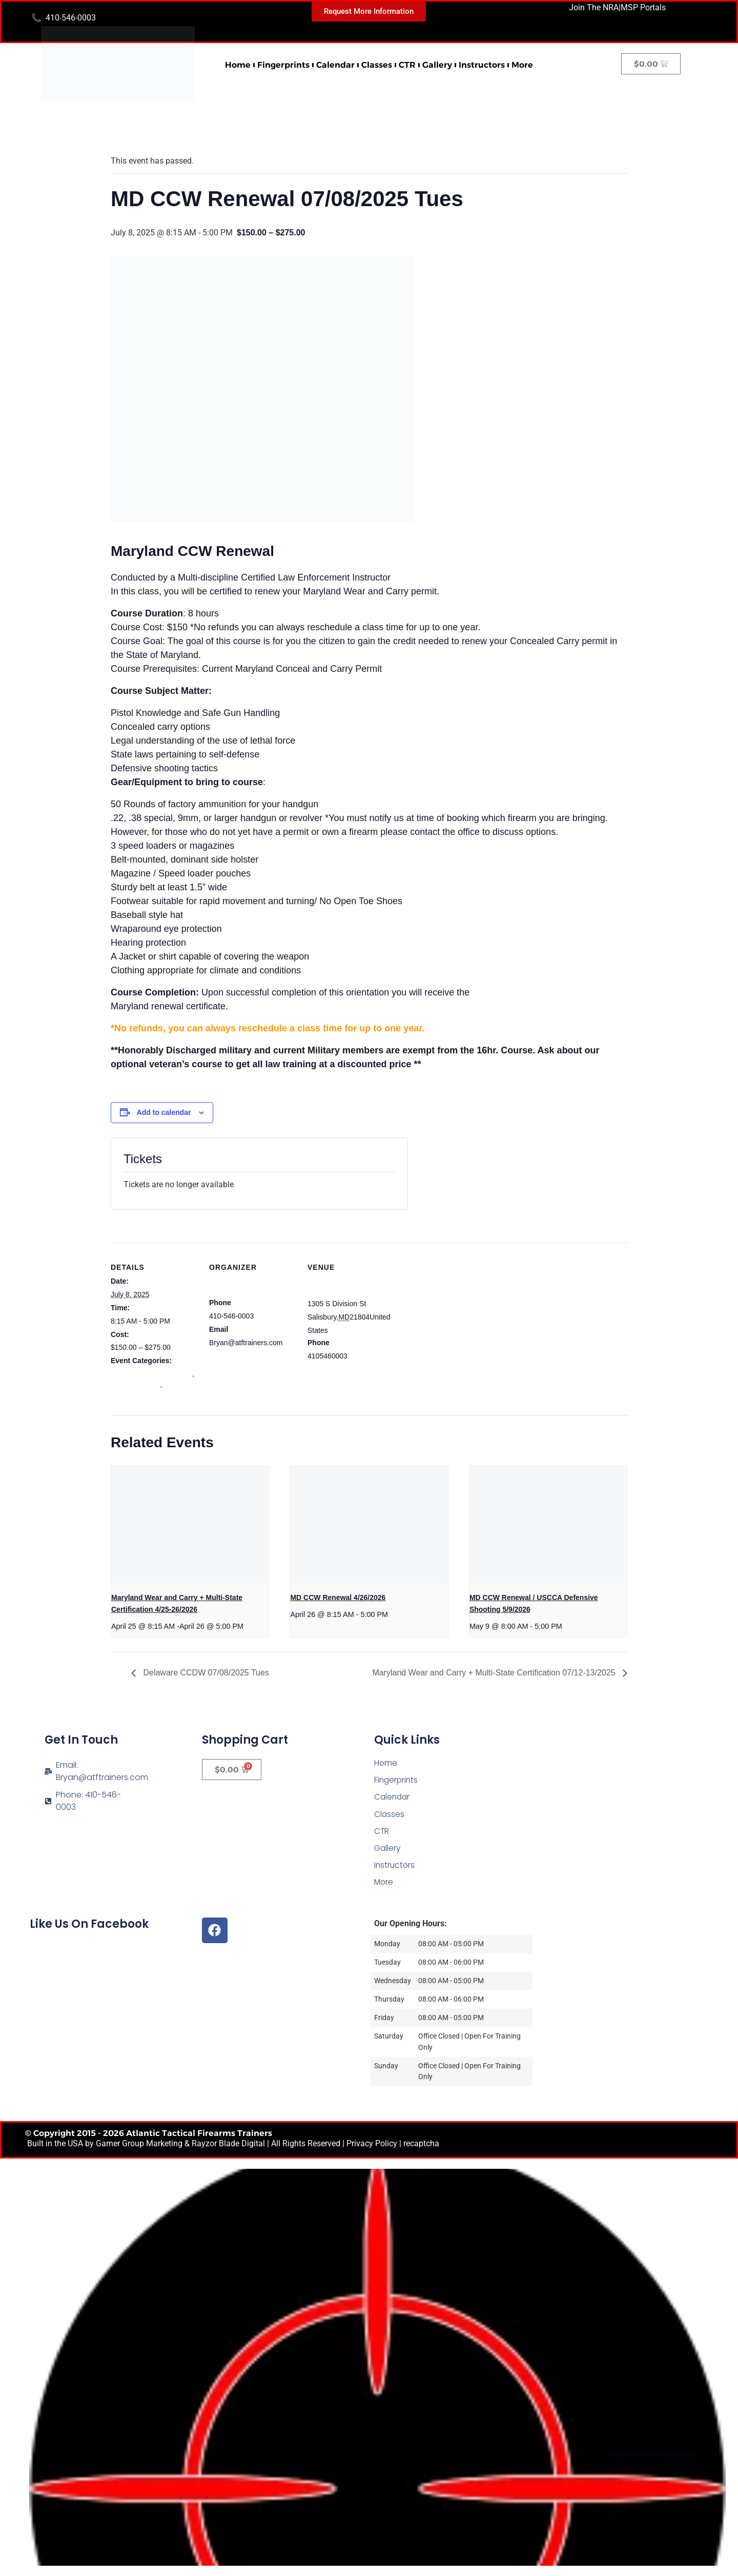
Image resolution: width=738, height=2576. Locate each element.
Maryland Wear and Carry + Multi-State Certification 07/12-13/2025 (495, 1672)
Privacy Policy (371, 2143)
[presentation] (190, 1525)
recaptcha (421, 2143)
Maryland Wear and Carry (151, 1374)
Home (238, 65)
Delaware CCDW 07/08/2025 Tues (205, 1672)
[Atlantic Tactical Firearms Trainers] (627, 1796)
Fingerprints (283, 65)
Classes (376, 65)
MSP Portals (643, 7)
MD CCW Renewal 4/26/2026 (337, 1597)
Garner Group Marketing (139, 2143)
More (522, 65)
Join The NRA (594, 7)
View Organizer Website (247, 1355)
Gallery (437, 65)
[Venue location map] (460, 1313)
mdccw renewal (135, 1385)
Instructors (482, 65)
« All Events (134, 128)
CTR (407, 65)
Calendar (335, 65)
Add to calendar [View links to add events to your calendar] (164, 1112)
